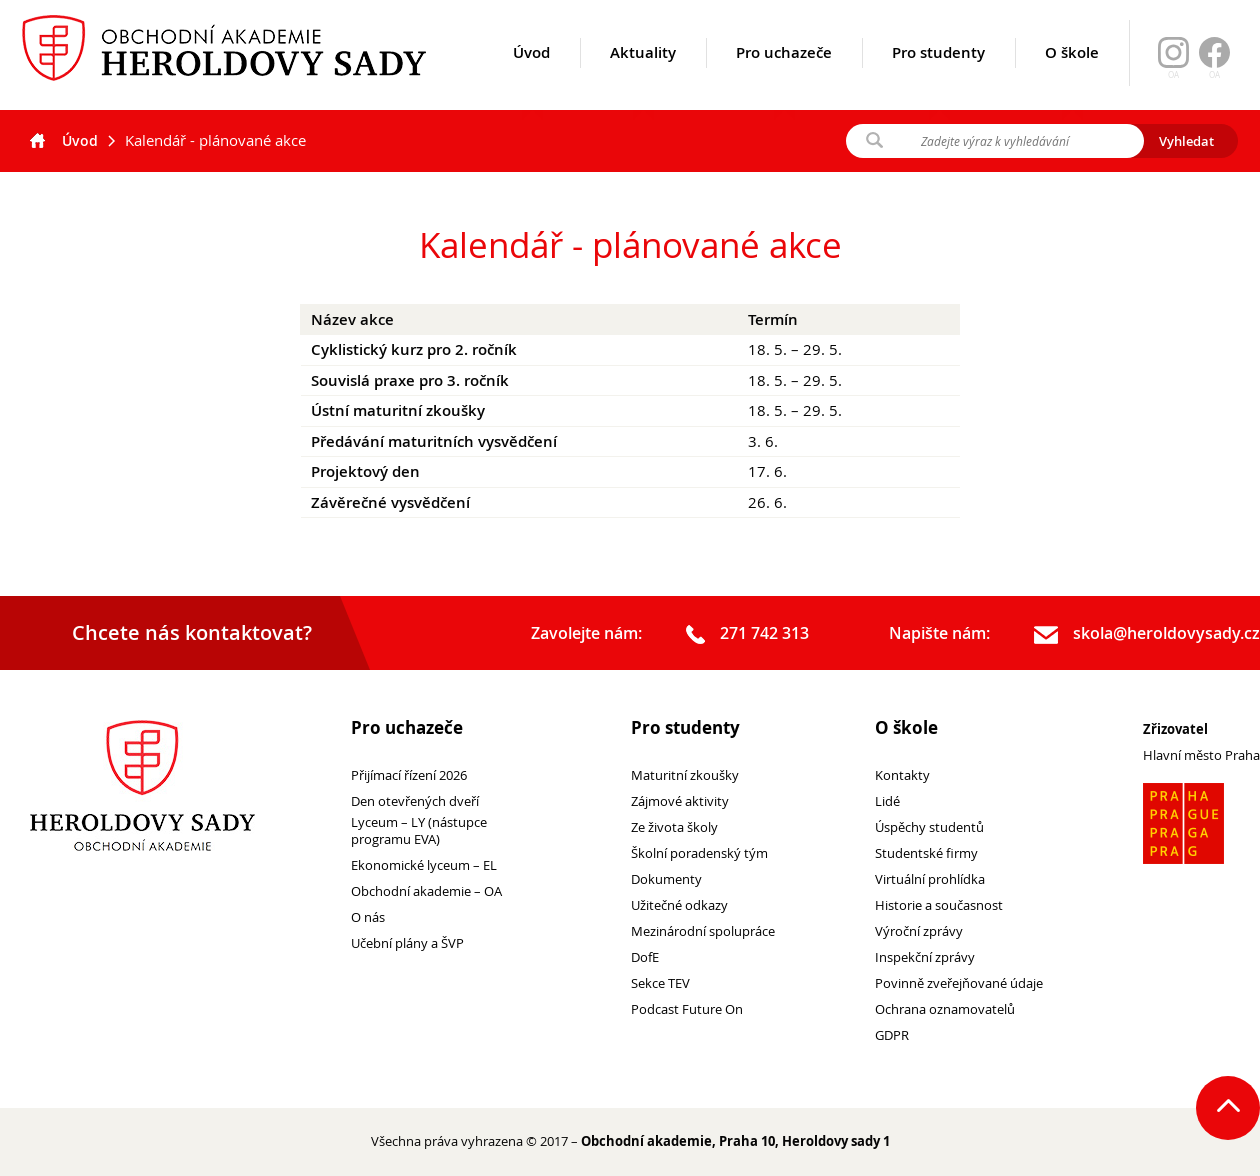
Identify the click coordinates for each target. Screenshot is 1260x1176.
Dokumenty (666, 879)
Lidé (887, 801)
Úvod (531, 77)
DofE (645, 957)
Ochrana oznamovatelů (945, 1009)
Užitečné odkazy (679, 905)
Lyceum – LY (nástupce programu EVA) (419, 831)
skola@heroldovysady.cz (1147, 634)
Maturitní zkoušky (685, 775)
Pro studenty (938, 77)
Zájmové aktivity (680, 801)
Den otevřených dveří (415, 801)
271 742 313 (747, 634)
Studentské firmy (926, 853)
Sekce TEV (660, 983)
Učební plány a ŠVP (407, 943)
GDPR (892, 1035)
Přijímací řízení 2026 (409, 775)
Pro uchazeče (784, 77)
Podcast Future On (687, 1009)
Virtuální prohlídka (930, 879)
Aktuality (643, 77)
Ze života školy (674, 827)
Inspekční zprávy (925, 957)
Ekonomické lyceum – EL (424, 865)
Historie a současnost (939, 905)
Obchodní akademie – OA (426, 891)
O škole (1072, 77)
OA (1214, 75)
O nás (368, 917)
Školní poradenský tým (699, 853)
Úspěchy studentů (929, 827)
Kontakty (902, 775)
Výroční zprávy (919, 931)
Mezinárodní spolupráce (703, 931)
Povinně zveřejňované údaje (959, 983)
